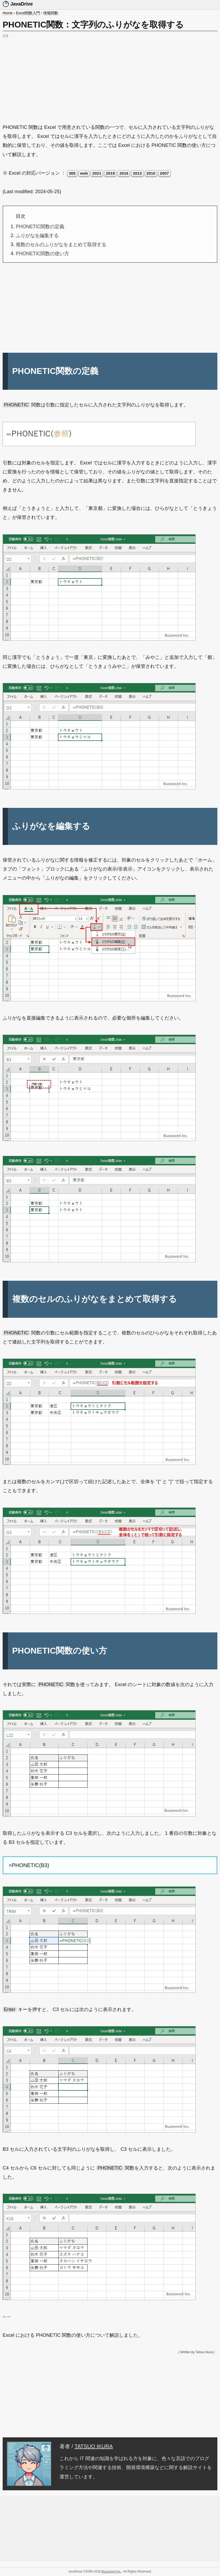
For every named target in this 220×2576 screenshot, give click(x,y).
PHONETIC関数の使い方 (42, 253)
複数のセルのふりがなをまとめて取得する (61, 244)
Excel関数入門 (28, 13)
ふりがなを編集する (37, 235)
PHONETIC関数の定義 (40, 226)
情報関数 (50, 13)
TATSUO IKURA (94, 2446)
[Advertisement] (110, 76)
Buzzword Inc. (111, 2571)
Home (7, 13)
